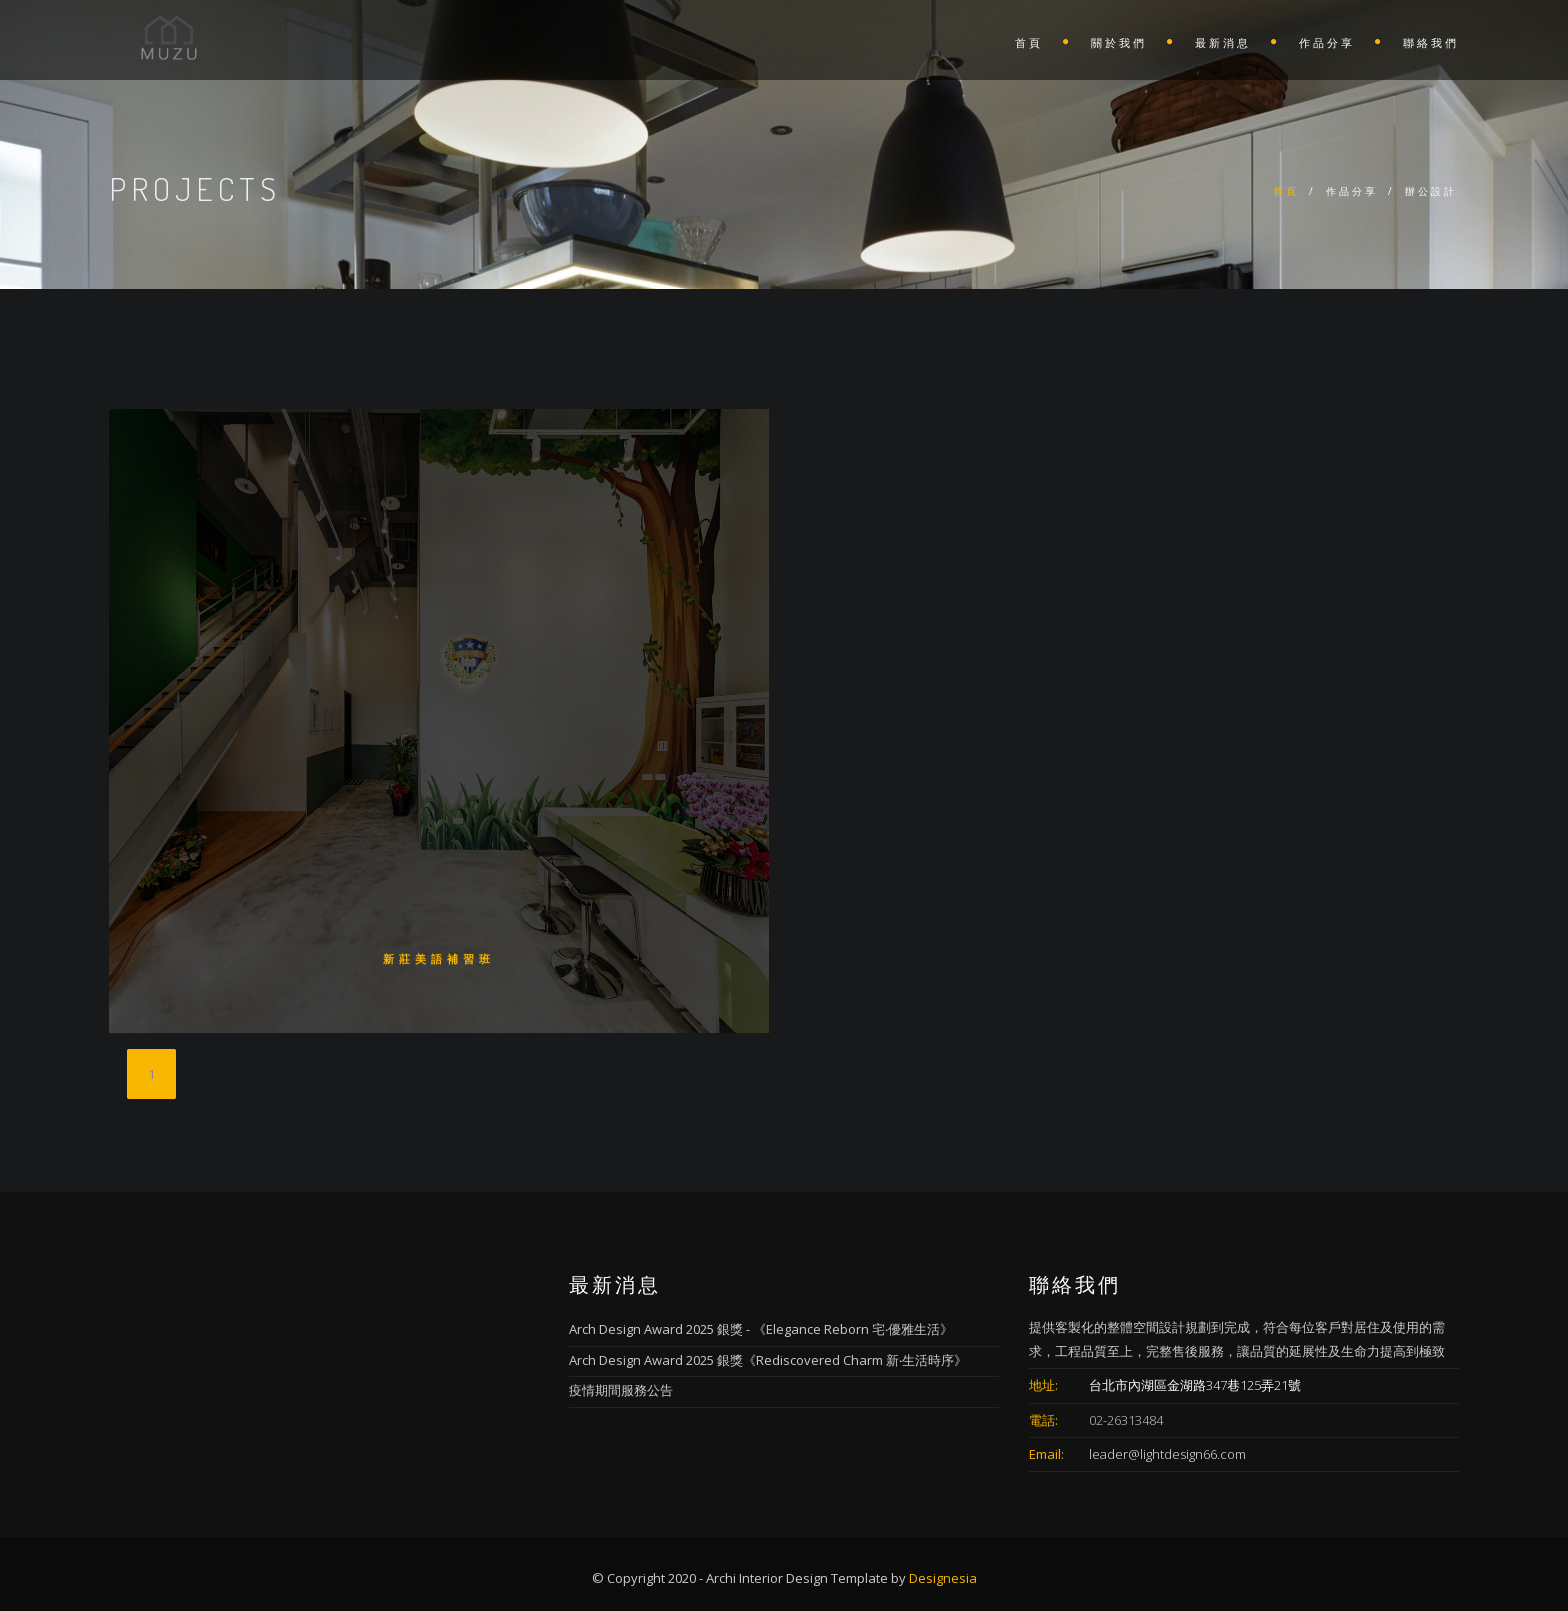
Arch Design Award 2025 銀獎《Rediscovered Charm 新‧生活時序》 (768, 1360)
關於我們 (1119, 42)
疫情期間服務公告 (621, 1390)
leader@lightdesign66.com (1167, 1454)
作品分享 (1327, 42)
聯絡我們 (1431, 42)
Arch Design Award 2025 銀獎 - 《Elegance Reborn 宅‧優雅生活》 (761, 1329)
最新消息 (1223, 42)
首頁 (1029, 42)
